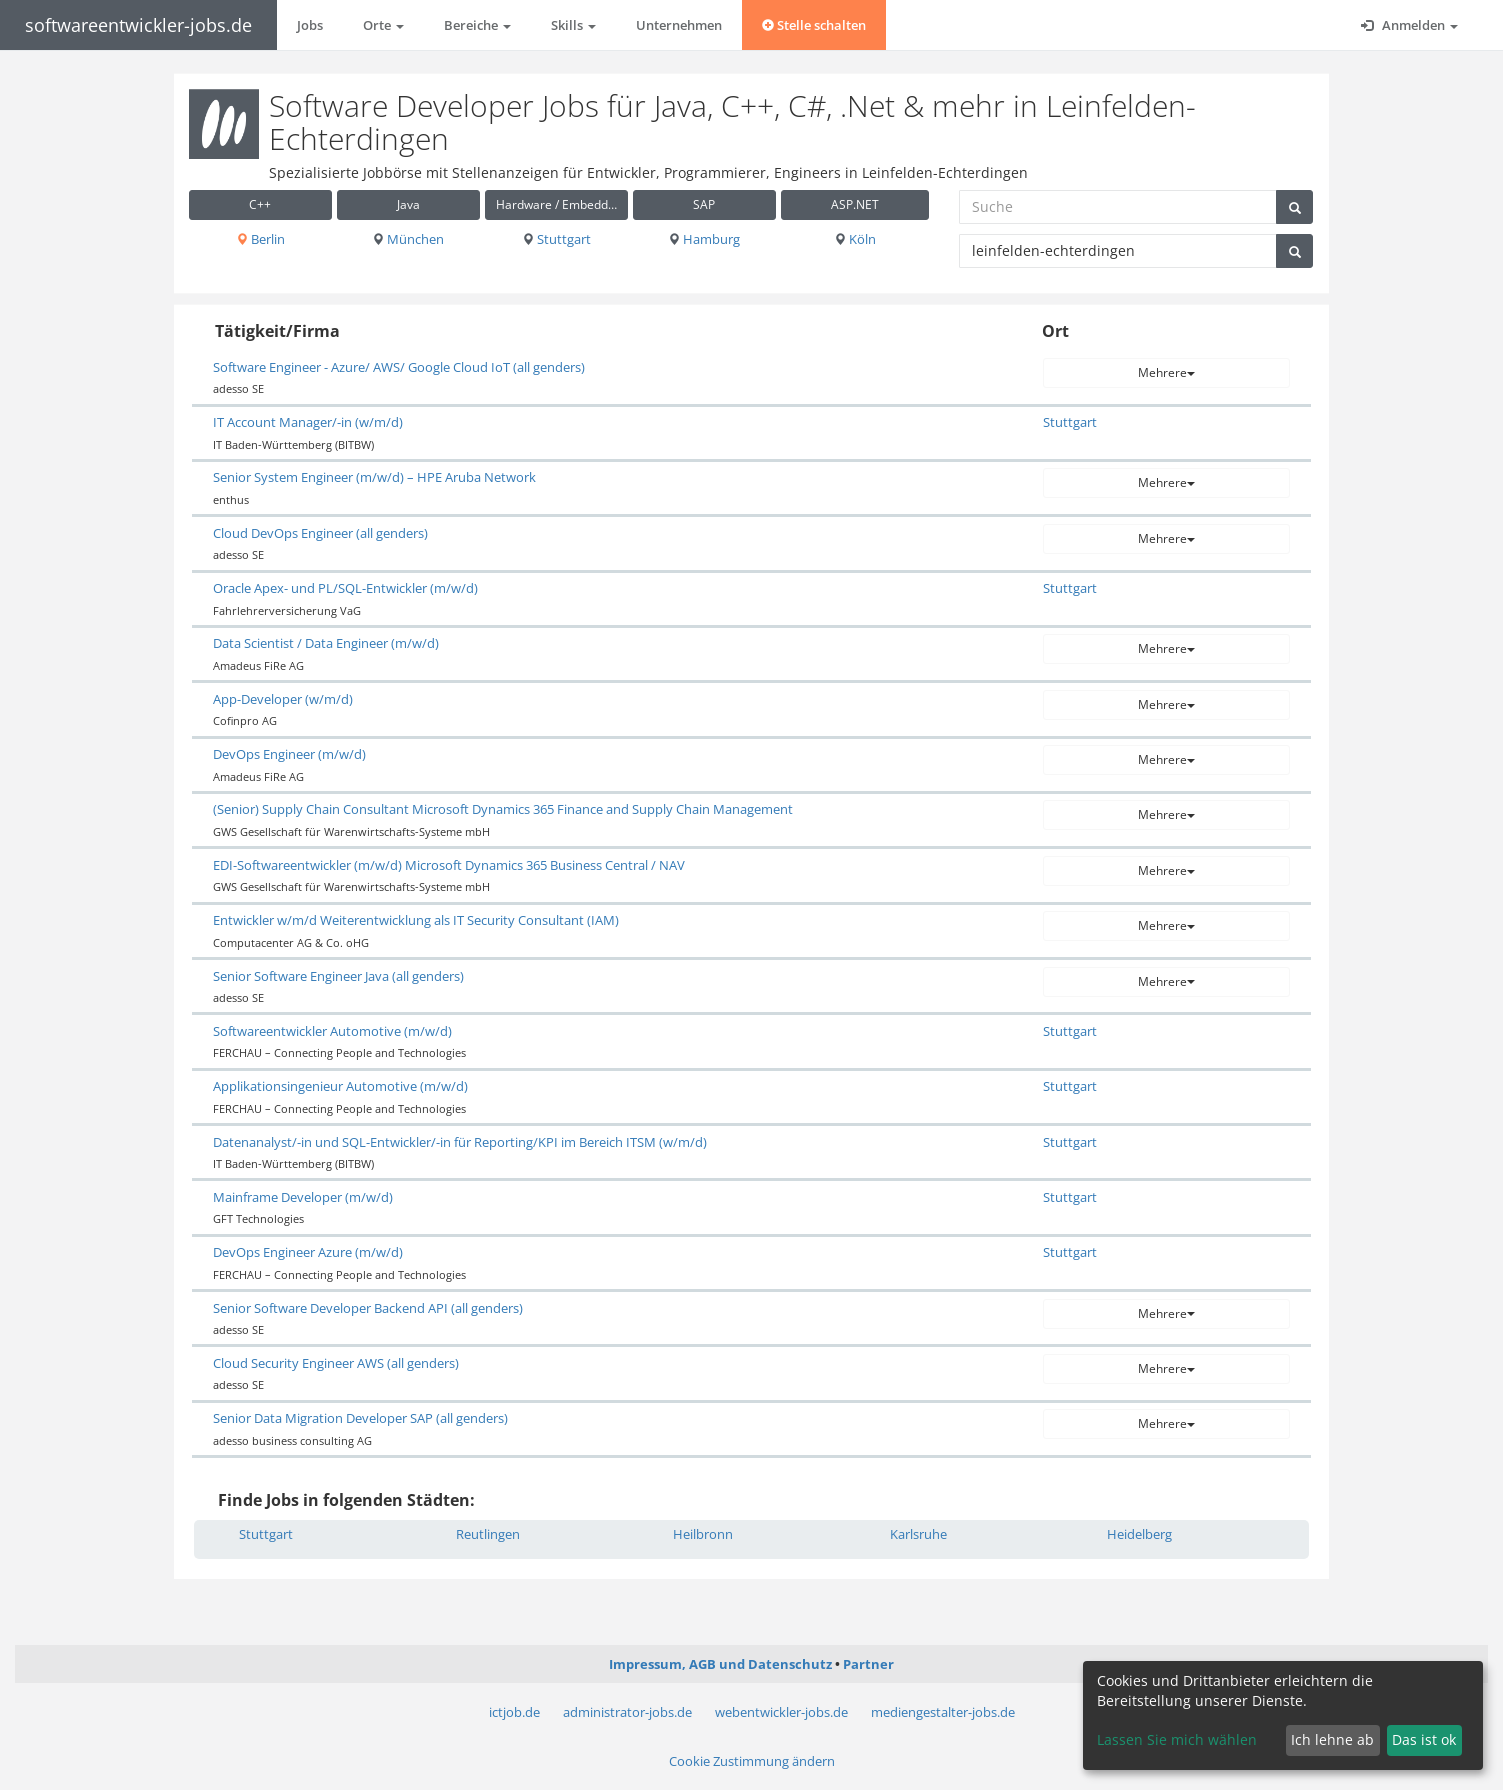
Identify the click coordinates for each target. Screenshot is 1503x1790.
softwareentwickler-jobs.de (138, 25)
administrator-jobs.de (627, 1712)
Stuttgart (556, 239)
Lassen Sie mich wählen (1177, 1739)
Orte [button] (383, 25)
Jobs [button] (310, 25)
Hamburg (704, 239)
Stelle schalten (814, 25)
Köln (855, 239)
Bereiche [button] (477, 25)
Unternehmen (679, 25)
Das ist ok (1424, 1739)
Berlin (260, 239)
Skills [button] (573, 25)
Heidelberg (1139, 1534)
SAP (704, 204)
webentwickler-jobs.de (781, 1712)
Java (408, 204)
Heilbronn (703, 1534)
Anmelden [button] (1409, 25)
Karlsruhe (918, 1534)
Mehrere (1166, 372)
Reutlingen (488, 1534)
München (408, 239)
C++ (260, 204)
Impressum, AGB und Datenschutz (720, 1664)
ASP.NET (855, 204)
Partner (868, 1664)
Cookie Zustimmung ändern (752, 1761)
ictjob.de (514, 1712)
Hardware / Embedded (559, 204)
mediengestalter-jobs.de (943, 1712)
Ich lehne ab (1332, 1739)
